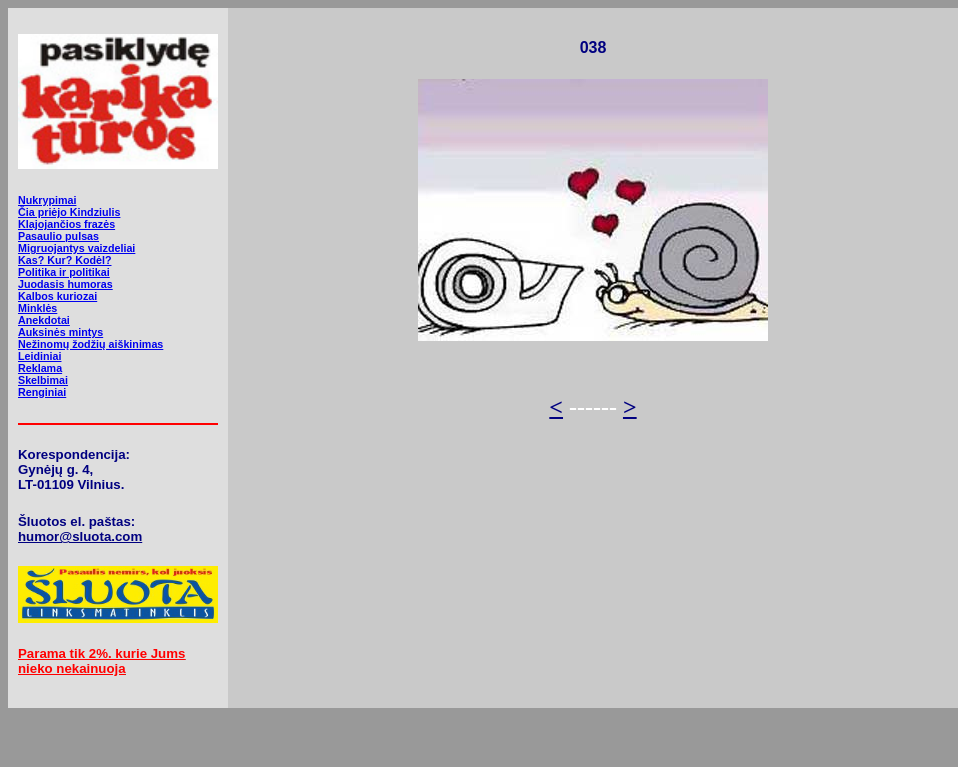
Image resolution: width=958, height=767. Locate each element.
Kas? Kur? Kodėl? (65, 260)
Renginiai (42, 392)
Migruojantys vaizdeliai (76, 248)
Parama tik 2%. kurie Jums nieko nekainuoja (101, 661)
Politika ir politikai (64, 272)
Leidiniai (39, 356)
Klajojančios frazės (66, 224)
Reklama (40, 368)
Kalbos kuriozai (57, 296)
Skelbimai (43, 380)
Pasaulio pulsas (58, 236)
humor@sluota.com (80, 536)
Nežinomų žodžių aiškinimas (90, 344)
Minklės (37, 308)
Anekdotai (44, 320)
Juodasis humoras (65, 284)
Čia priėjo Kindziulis (69, 212)
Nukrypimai (47, 200)
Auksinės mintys (60, 332)
